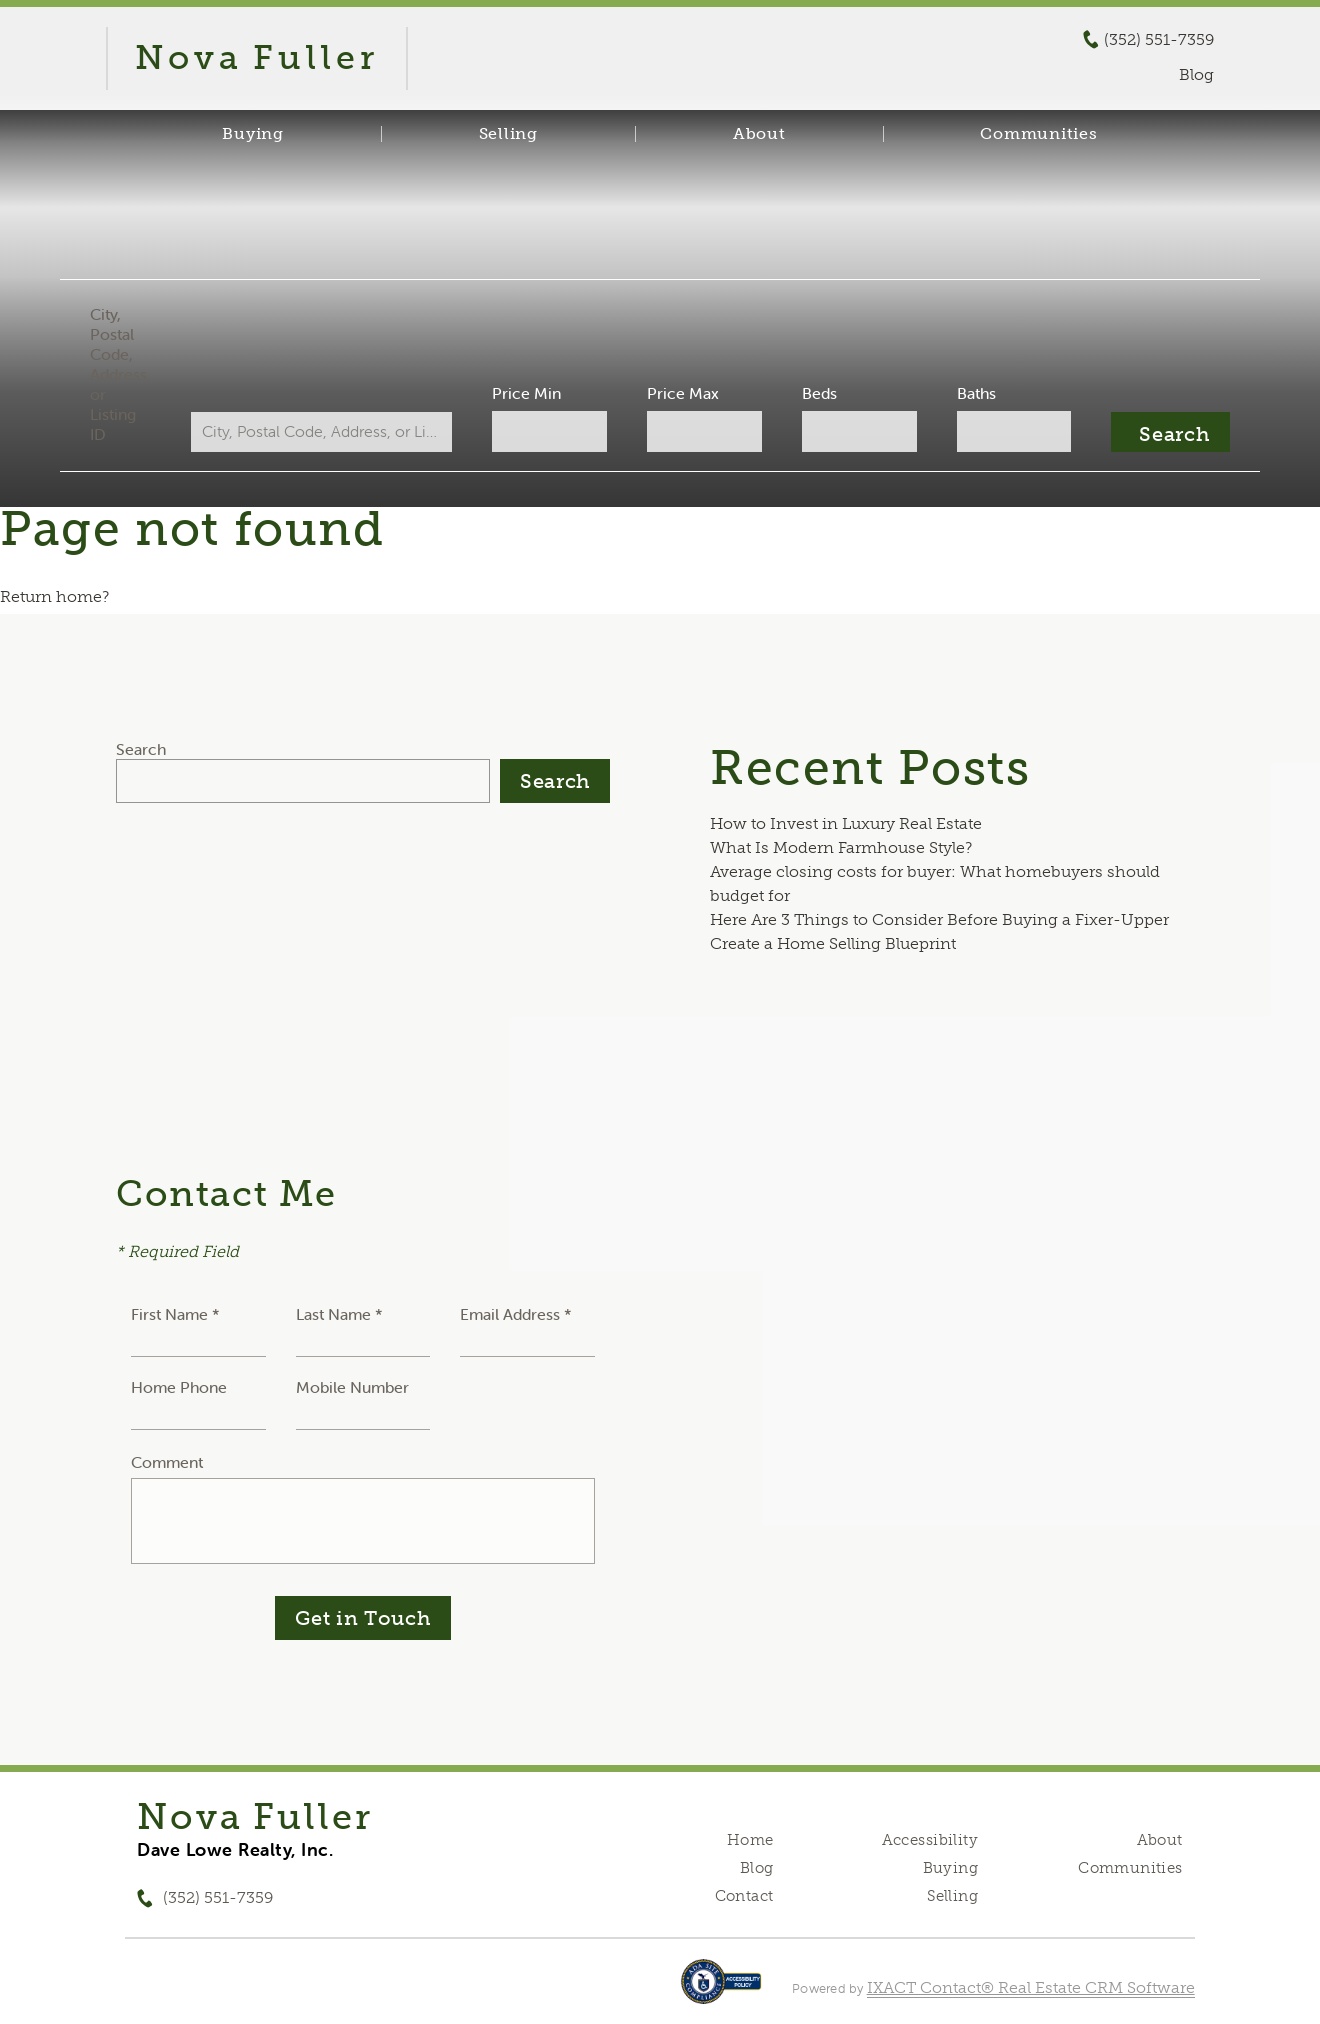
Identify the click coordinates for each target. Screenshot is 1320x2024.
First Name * (175, 1314)
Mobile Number (352, 1387)
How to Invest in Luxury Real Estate (846, 823)
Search (141, 749)
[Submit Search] (1165, 432)
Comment (167, 1462)
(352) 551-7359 (1159, 40)
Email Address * (516, 1314)
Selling (508, 134)
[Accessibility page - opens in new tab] (721, 1991)
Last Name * (339, 1314)
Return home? (54, 596)
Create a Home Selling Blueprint (833, 943)
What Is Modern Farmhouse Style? (841, 847)
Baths (972, 393)
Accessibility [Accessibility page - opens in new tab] (930, 1840)
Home (750, 1840)
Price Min (528, 393)
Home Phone (179, 1387)
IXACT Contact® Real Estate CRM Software (1031, 1987)
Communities (1038, 134)
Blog (757, 1868)
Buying (253, 134)
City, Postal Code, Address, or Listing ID (126, 374)
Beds (817, 393)
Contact (744, 1896)
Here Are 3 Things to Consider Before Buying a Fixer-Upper (939, 919)
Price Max (683, 393)
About (759, 134)
